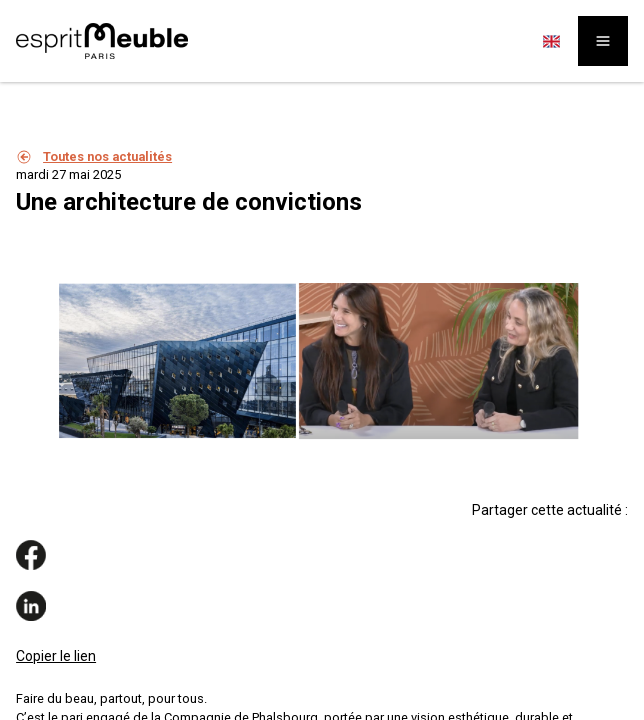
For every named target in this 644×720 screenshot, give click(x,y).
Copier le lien (56, 656)
